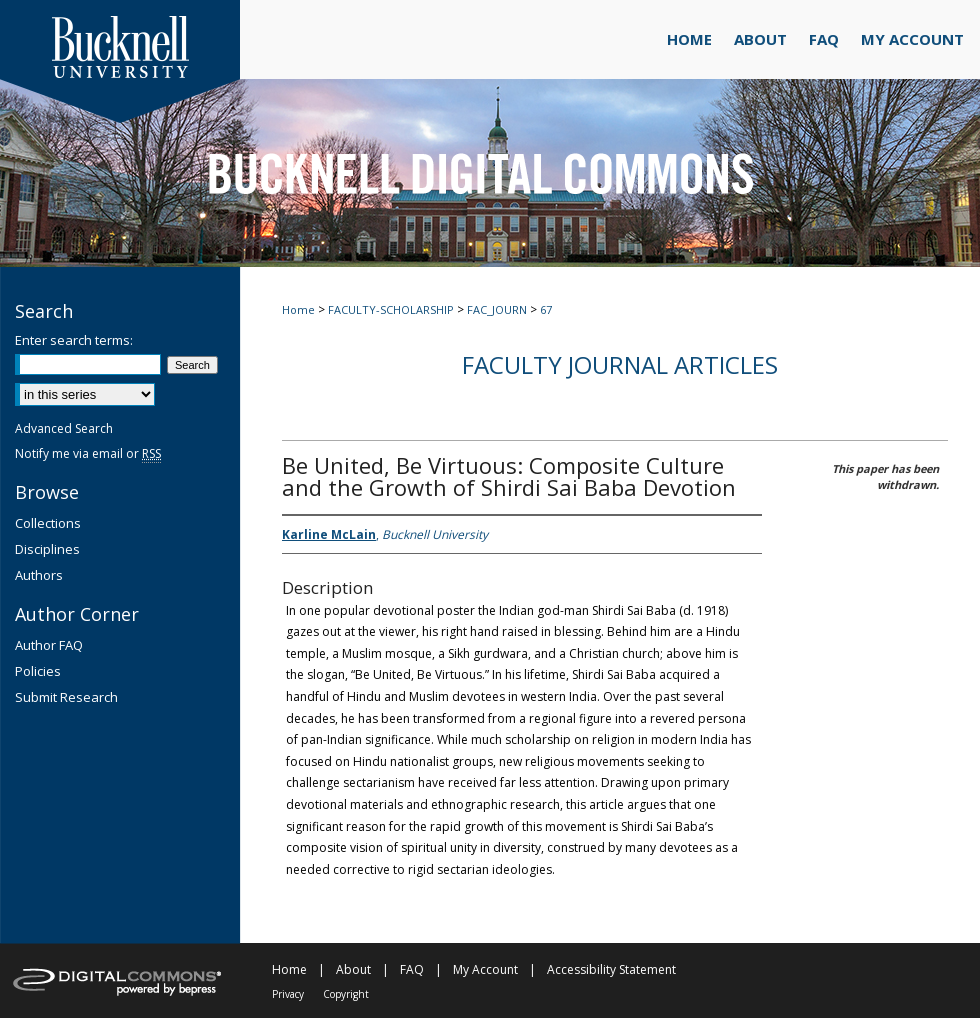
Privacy (288, 994)
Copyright (346, 994)
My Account (485, 969)
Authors (39, 575)
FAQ (412, 969)
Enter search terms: (74, 340)
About (353, 969)
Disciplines (47, 549)
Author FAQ (49, 645)
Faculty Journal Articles (620, 364)
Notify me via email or (88, 453)
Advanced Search (64, 428)
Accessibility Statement (611, 969)
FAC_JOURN (497, 309)
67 (546, 309)
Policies (38, 671)
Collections (48, 523)
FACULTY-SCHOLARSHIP (391, 309)
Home (298, 309)
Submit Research (66, 697)
